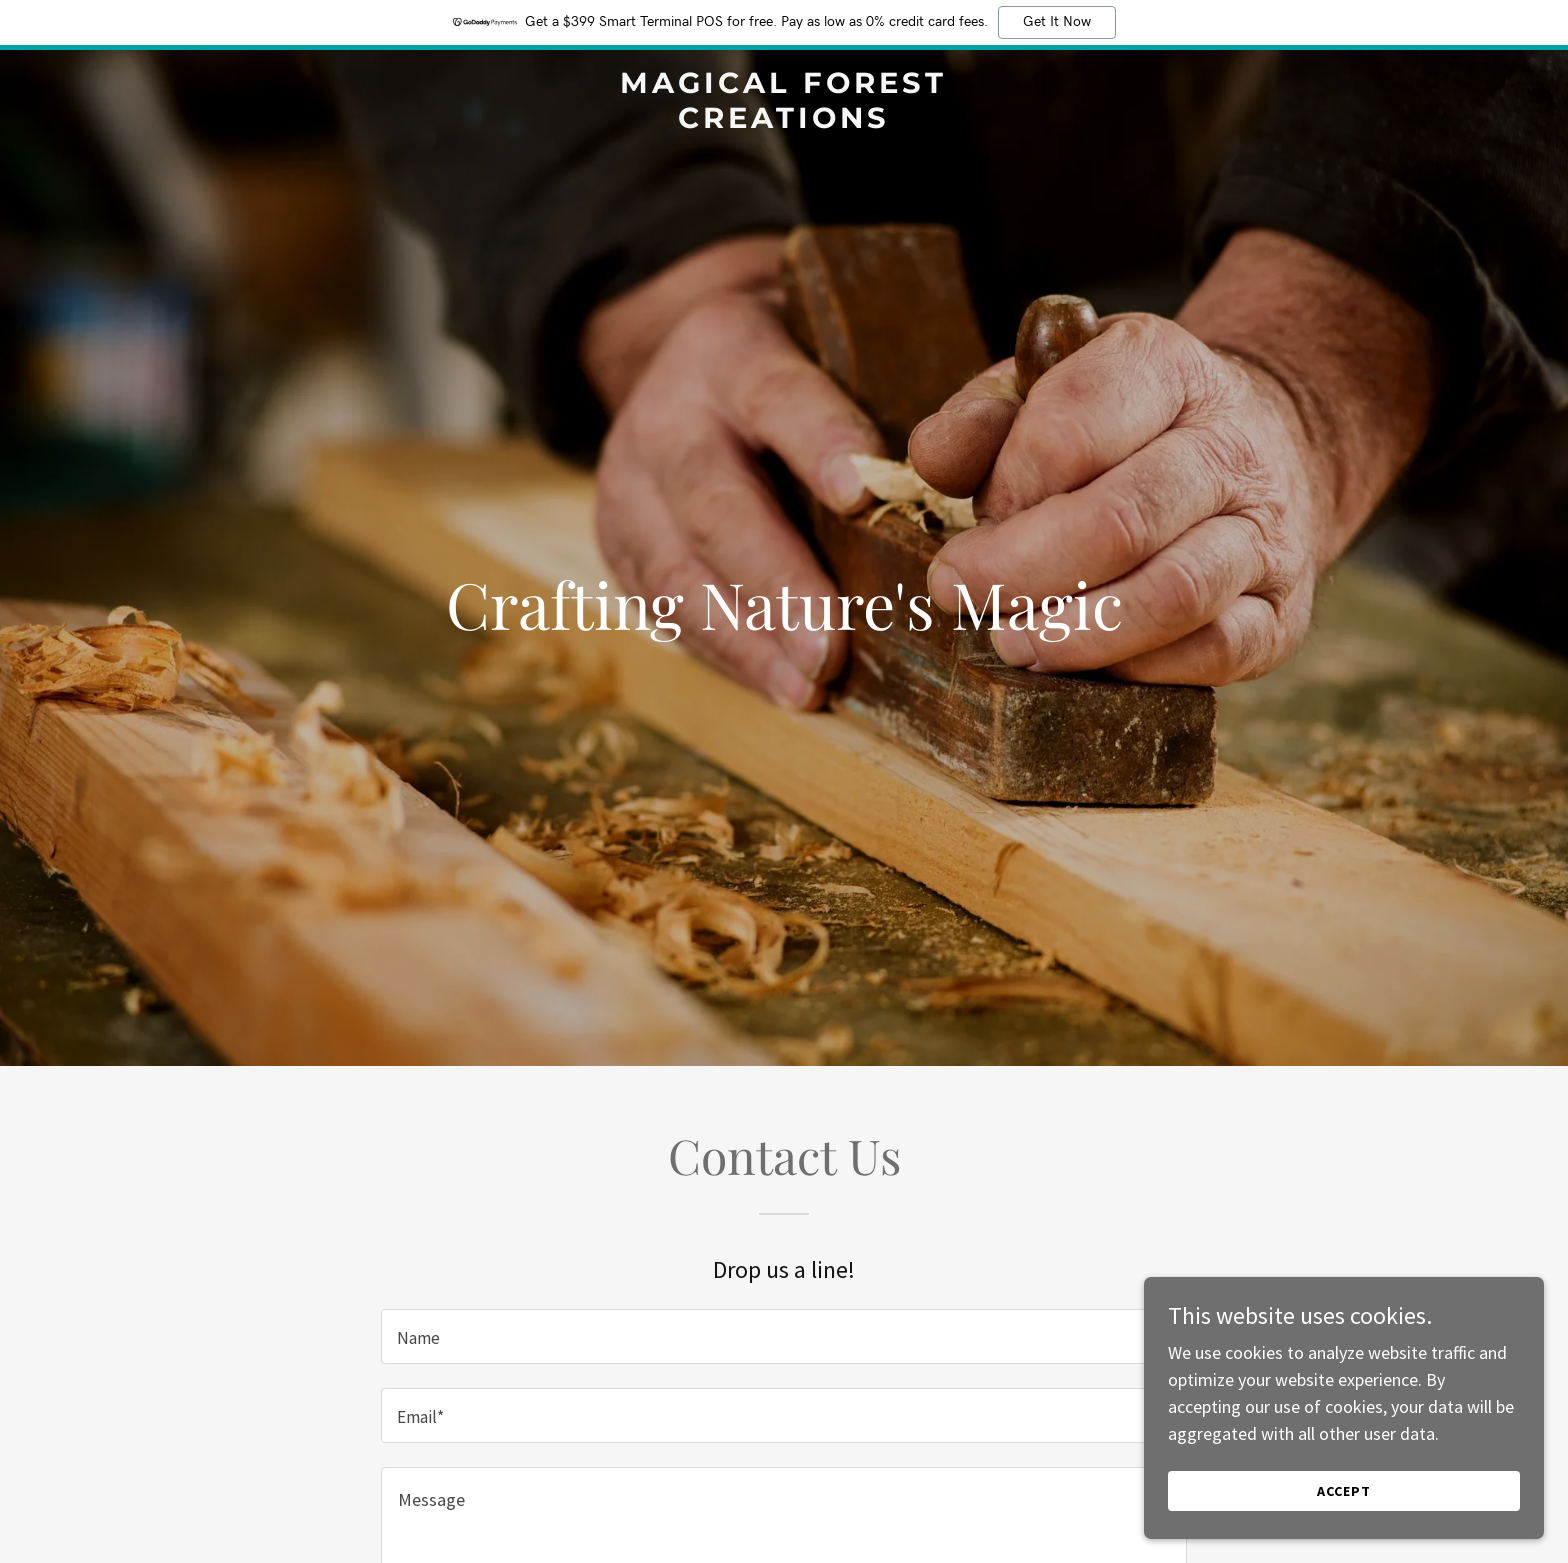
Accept (1344, 1491)
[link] (784, 121)
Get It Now (1057, 22)
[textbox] (783, 1336)
